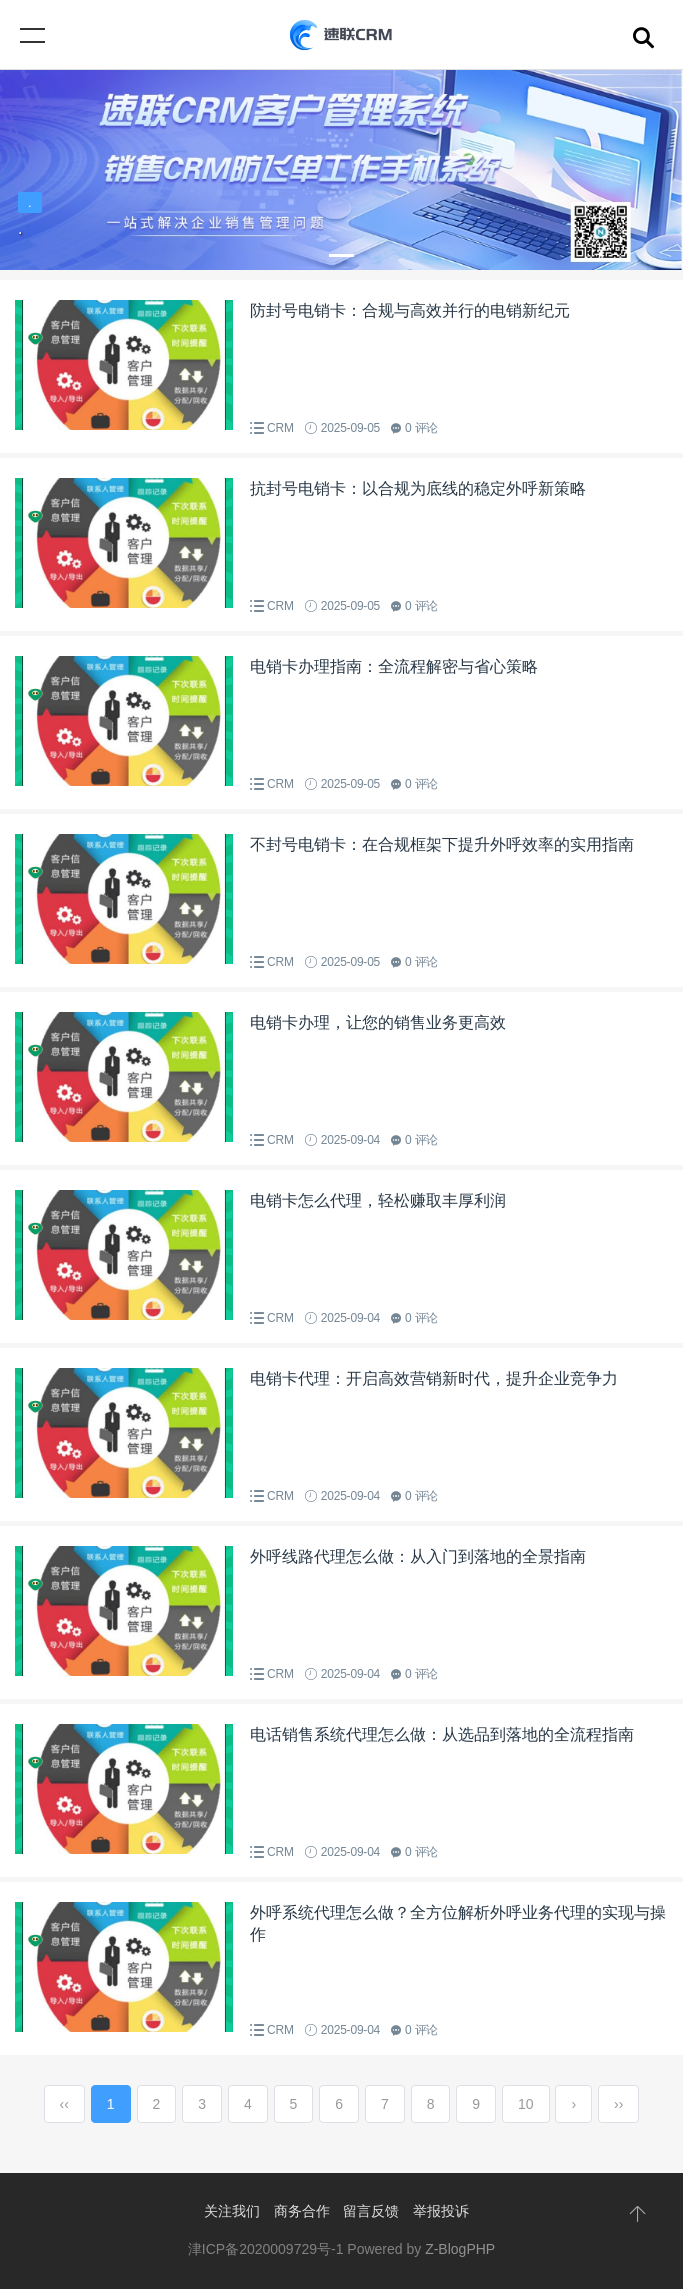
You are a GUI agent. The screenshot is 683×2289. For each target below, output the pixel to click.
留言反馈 (371, 2211)
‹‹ (64, 2104)
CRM (280, 428)
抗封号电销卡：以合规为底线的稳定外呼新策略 (418, 488)
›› (618, 2104)
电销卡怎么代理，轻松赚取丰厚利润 (378, 1200)
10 (526, 2104)
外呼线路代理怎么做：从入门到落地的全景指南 (418, 1556)
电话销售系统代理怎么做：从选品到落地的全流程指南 (442, 1734)
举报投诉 (441, 2211)
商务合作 (302, 2211)
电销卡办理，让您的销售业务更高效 (378, 1022)
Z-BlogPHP (460, 2249)
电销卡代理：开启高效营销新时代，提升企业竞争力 (434, 1378)
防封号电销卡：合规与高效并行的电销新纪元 (410, 310)
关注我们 (232, 2211)
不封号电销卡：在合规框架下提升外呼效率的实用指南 (442, 844)
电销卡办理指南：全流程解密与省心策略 (394, 666)
